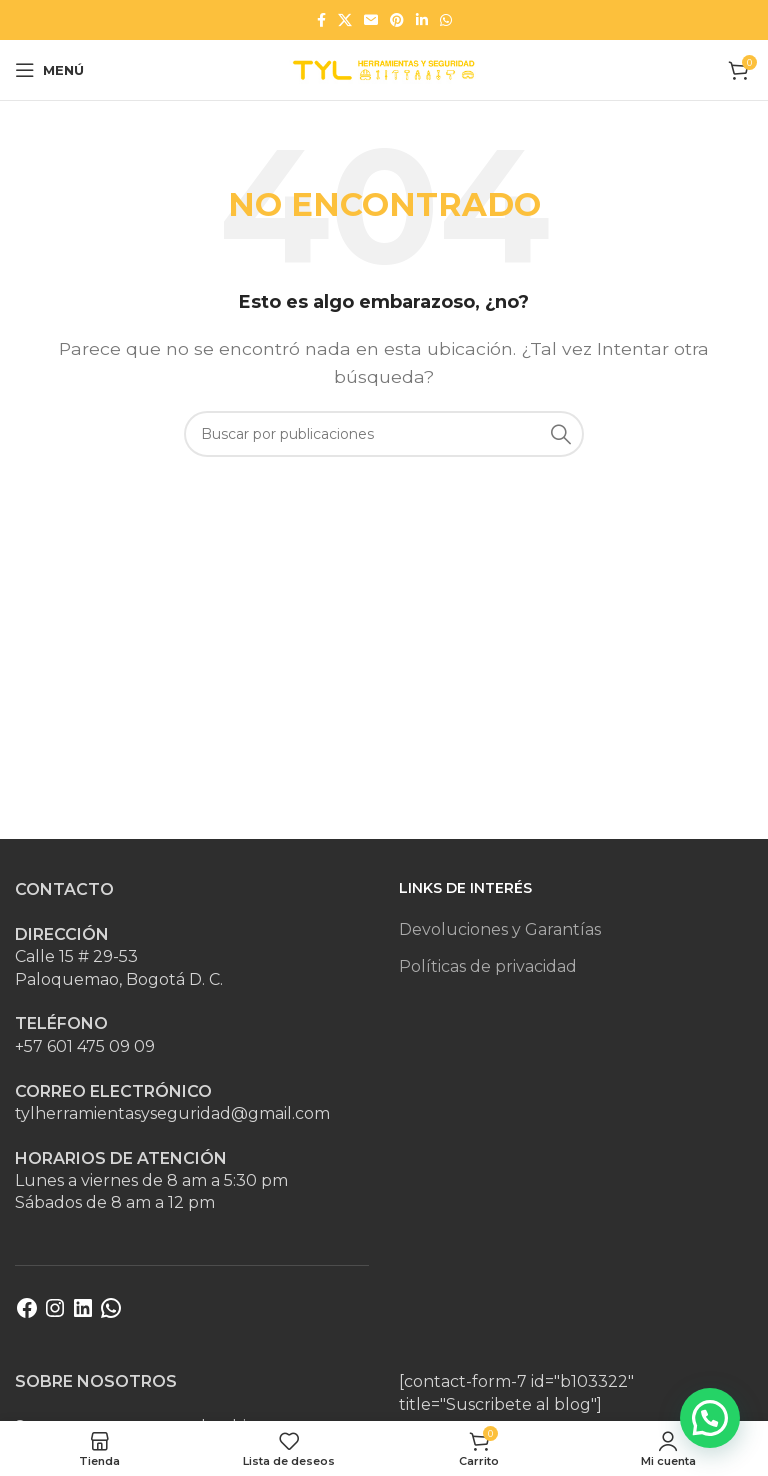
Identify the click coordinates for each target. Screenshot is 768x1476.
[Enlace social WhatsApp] (446, 20)
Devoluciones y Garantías (500, 929)
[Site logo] (384, 68)
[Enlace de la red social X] (345, 20)
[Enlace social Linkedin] (422, 20)
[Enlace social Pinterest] (397, 20)
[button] (710, 1418)
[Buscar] (384, 434)
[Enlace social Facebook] (321, 20)
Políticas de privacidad (488, 966)
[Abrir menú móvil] (49, 70)
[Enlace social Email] (371, 20)
